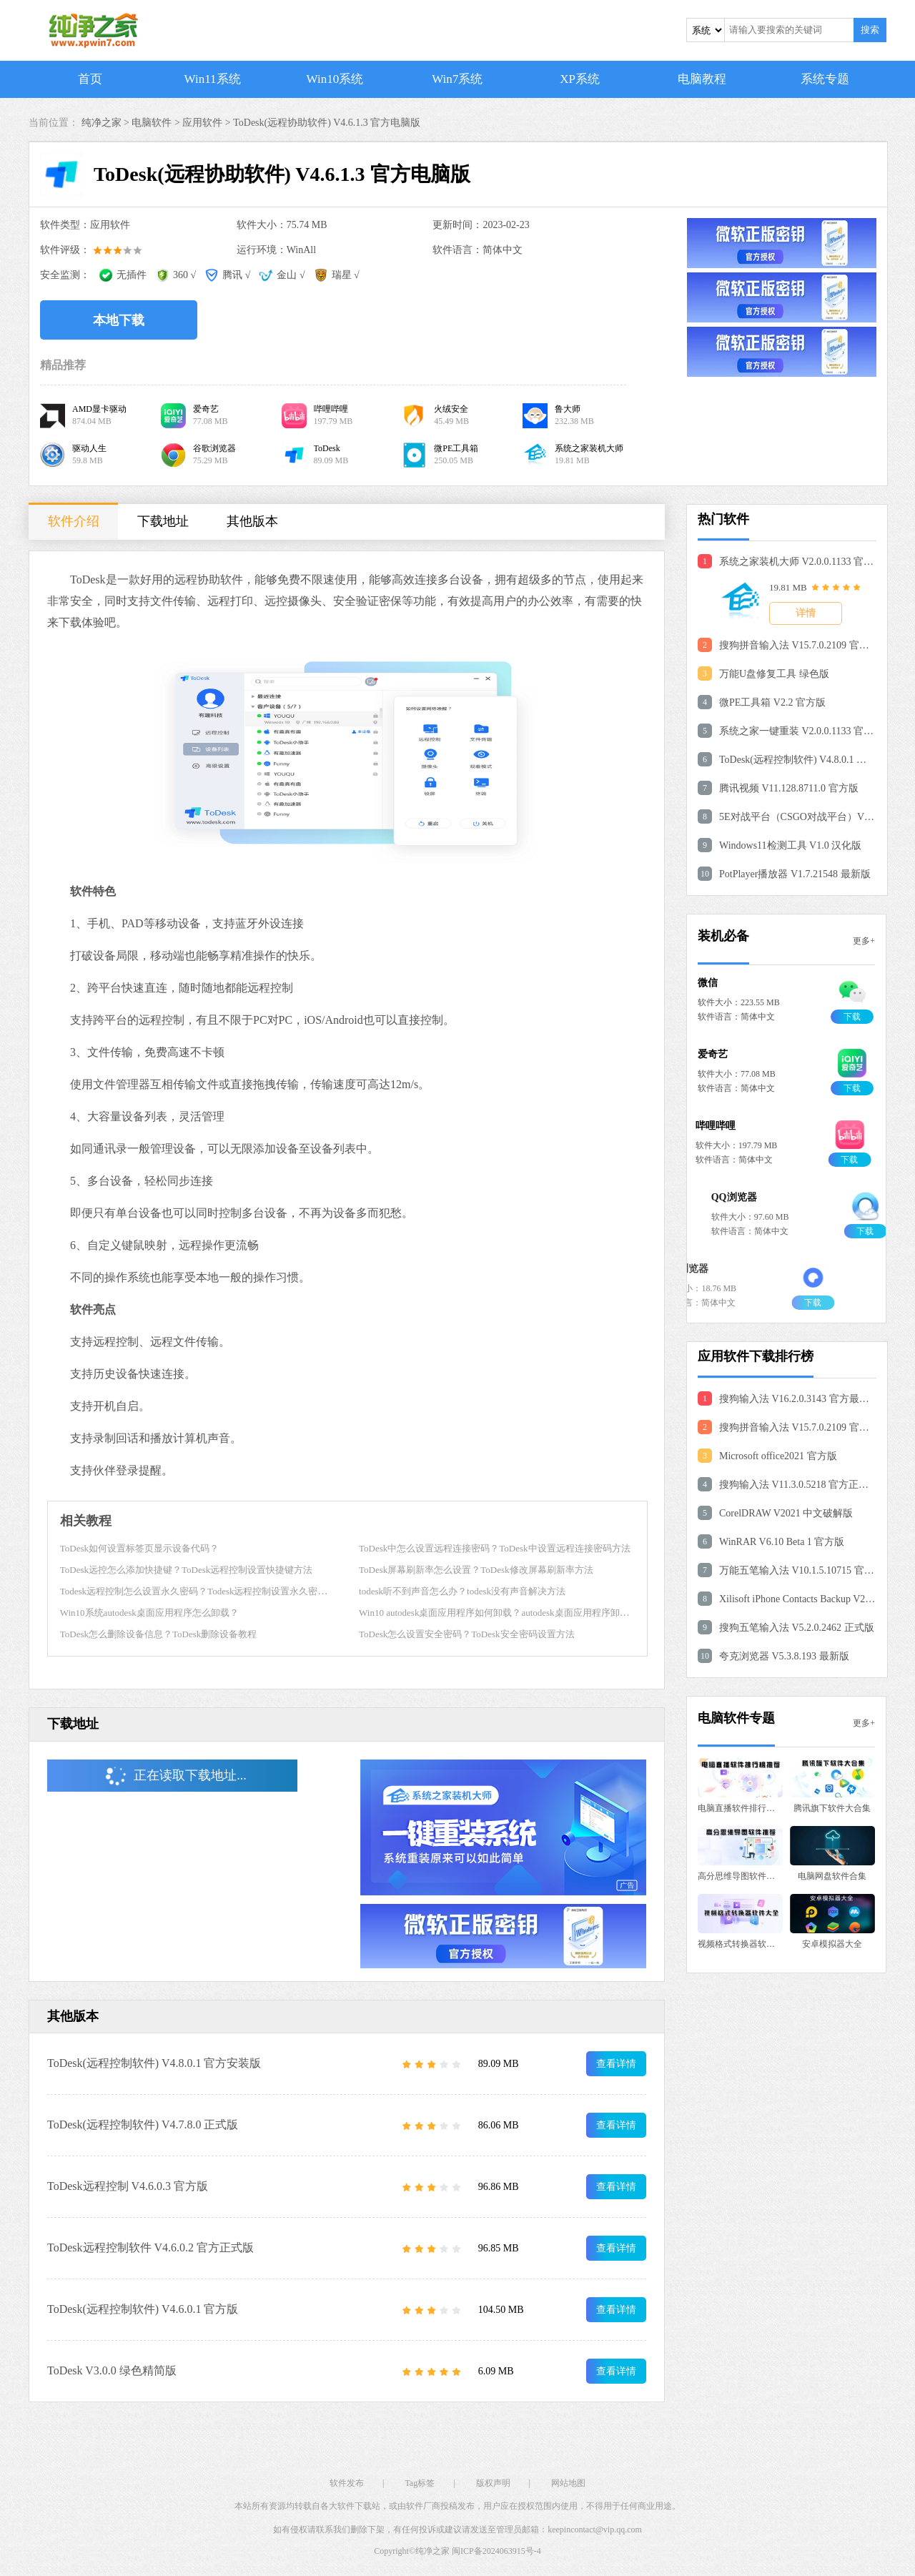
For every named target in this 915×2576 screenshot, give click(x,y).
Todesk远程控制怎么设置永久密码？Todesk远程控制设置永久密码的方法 (207, 1591)
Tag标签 (420, 2483)
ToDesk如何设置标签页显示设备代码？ (139, 1548)
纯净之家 (432, 2551)
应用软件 (202, 122)
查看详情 (616, 2063)
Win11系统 (212, 79)
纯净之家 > (106, 122)
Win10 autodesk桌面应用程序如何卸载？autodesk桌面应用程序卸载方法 (503, 1612)
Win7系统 (457, 79)
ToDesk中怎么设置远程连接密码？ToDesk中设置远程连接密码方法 (494, 1548)
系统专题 (825, 79)
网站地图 (568, 2483)
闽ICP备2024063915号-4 (496, 2551)
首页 (90, 79)
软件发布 (347, 2483)
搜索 (870, 29)
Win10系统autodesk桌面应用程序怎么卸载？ (149, 1612)
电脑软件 (152, 122)
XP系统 (580, 79)
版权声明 (493, 2483)
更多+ (864, 941)
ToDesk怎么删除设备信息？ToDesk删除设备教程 (158, 1634)
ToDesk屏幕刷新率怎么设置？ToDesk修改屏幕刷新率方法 (476, 1569)
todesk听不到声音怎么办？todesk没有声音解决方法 (462, 1591)
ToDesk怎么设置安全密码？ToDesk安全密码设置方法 (467, 1634)
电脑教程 (702, 79)
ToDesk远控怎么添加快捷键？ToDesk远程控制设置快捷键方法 (186, 1569)
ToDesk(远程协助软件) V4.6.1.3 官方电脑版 (326, 122)
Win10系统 (335, 79)
